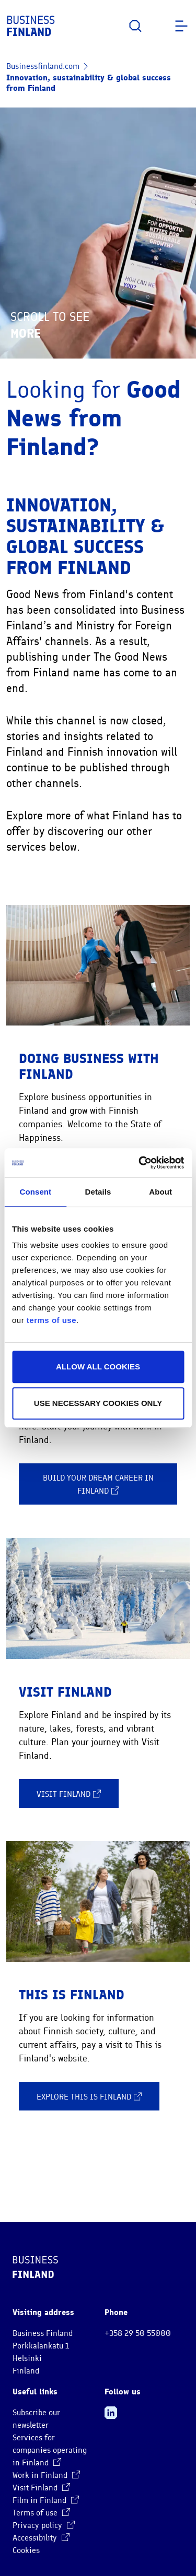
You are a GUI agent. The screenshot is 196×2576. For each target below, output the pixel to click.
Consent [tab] (35, 1191)
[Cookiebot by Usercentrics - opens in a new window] (139, 1163)
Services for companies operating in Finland (50, 2450)
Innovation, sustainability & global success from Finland (88, 82)
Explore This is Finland (89, 2096)
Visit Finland (69, 1793)
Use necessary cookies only (98, 1403)
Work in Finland (46, 2475)
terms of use (51, 1320)
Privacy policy (44, 2525)
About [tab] (160, 1191)
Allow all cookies (98, 1366)
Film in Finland (46, 2500)
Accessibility (41, 2538)
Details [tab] (98, 1191)
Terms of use (41, 2513)
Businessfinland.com (42, 66)
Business (30, 26)
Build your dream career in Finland (98, 1485)
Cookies (26, 2550)
